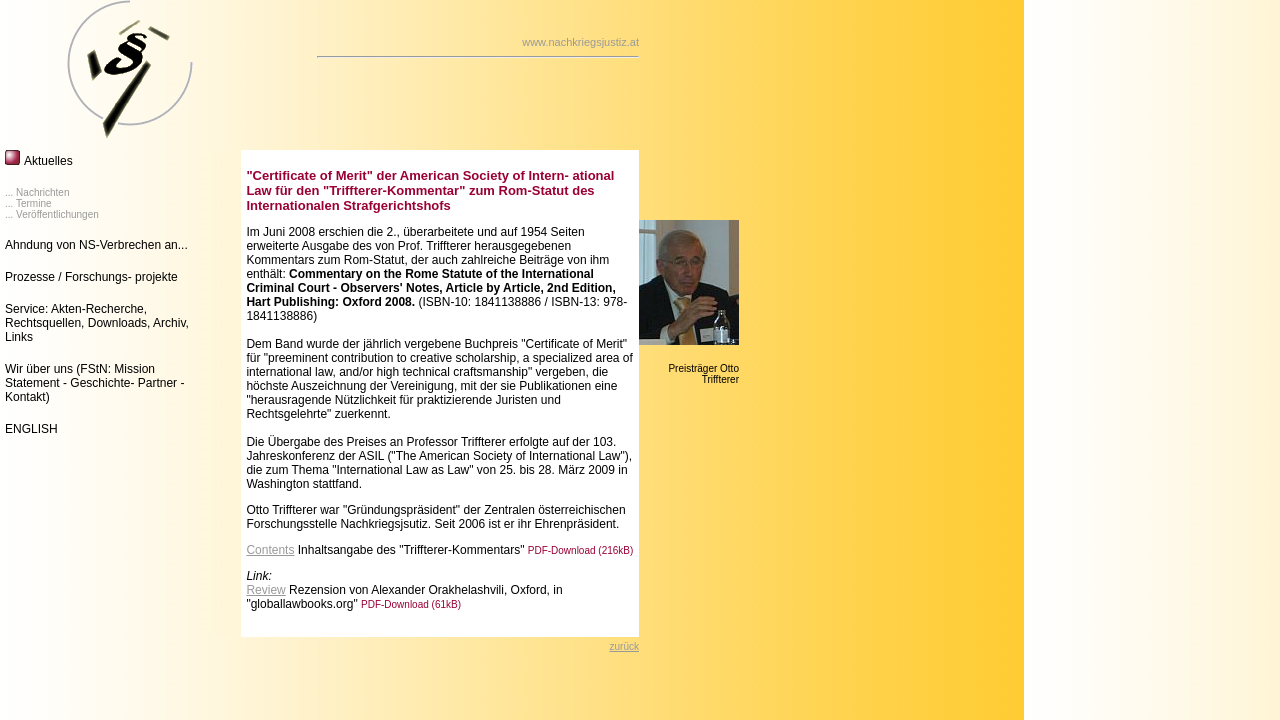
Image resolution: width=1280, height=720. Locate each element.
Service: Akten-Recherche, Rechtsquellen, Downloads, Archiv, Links (97, 323)
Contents (270, 550)
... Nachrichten (37, 192)
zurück (624, 646)
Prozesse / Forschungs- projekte (91, 277)
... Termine (28, 203)
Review (265, 590)
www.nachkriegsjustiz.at (580, 42)
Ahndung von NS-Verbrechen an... (96, 245)
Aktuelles (48, 161)
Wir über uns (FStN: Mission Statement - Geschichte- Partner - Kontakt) (94, 383)
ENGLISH (31, 429)
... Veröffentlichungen (52, 214)
